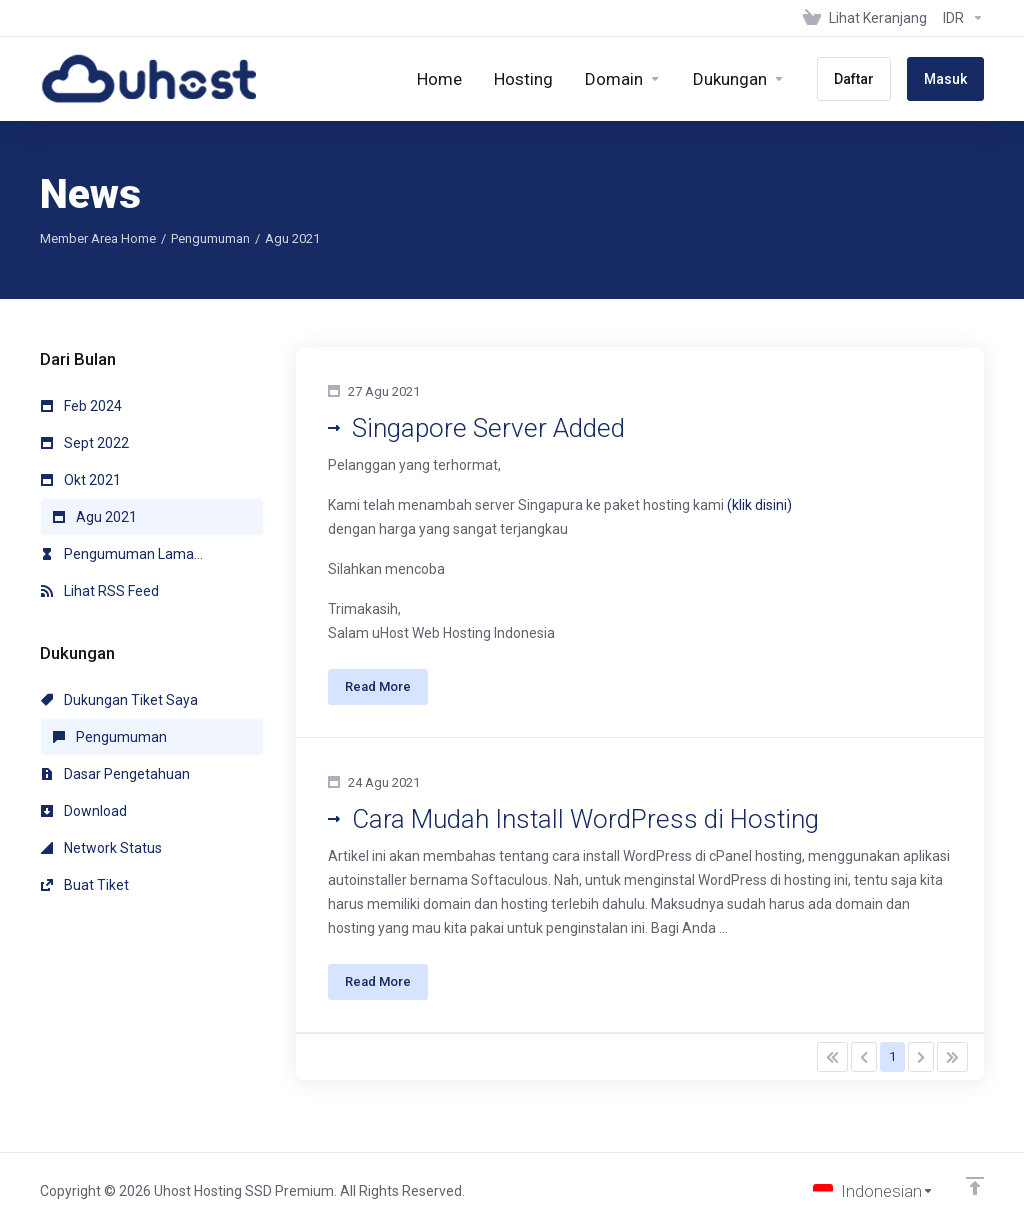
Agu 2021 (95, 517)
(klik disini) (759, 505)
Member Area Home (98, 238)
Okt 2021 (81, 480)
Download (84, 811)
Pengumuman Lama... (122, 554)
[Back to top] (975, 1186)
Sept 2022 (85, 443)
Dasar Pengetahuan (115, 774)
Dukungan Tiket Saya (119, 700)
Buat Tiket (85, 885)
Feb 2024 (81, 406)
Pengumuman (210, 238)
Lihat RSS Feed (100, 591)
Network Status (101, 848)
